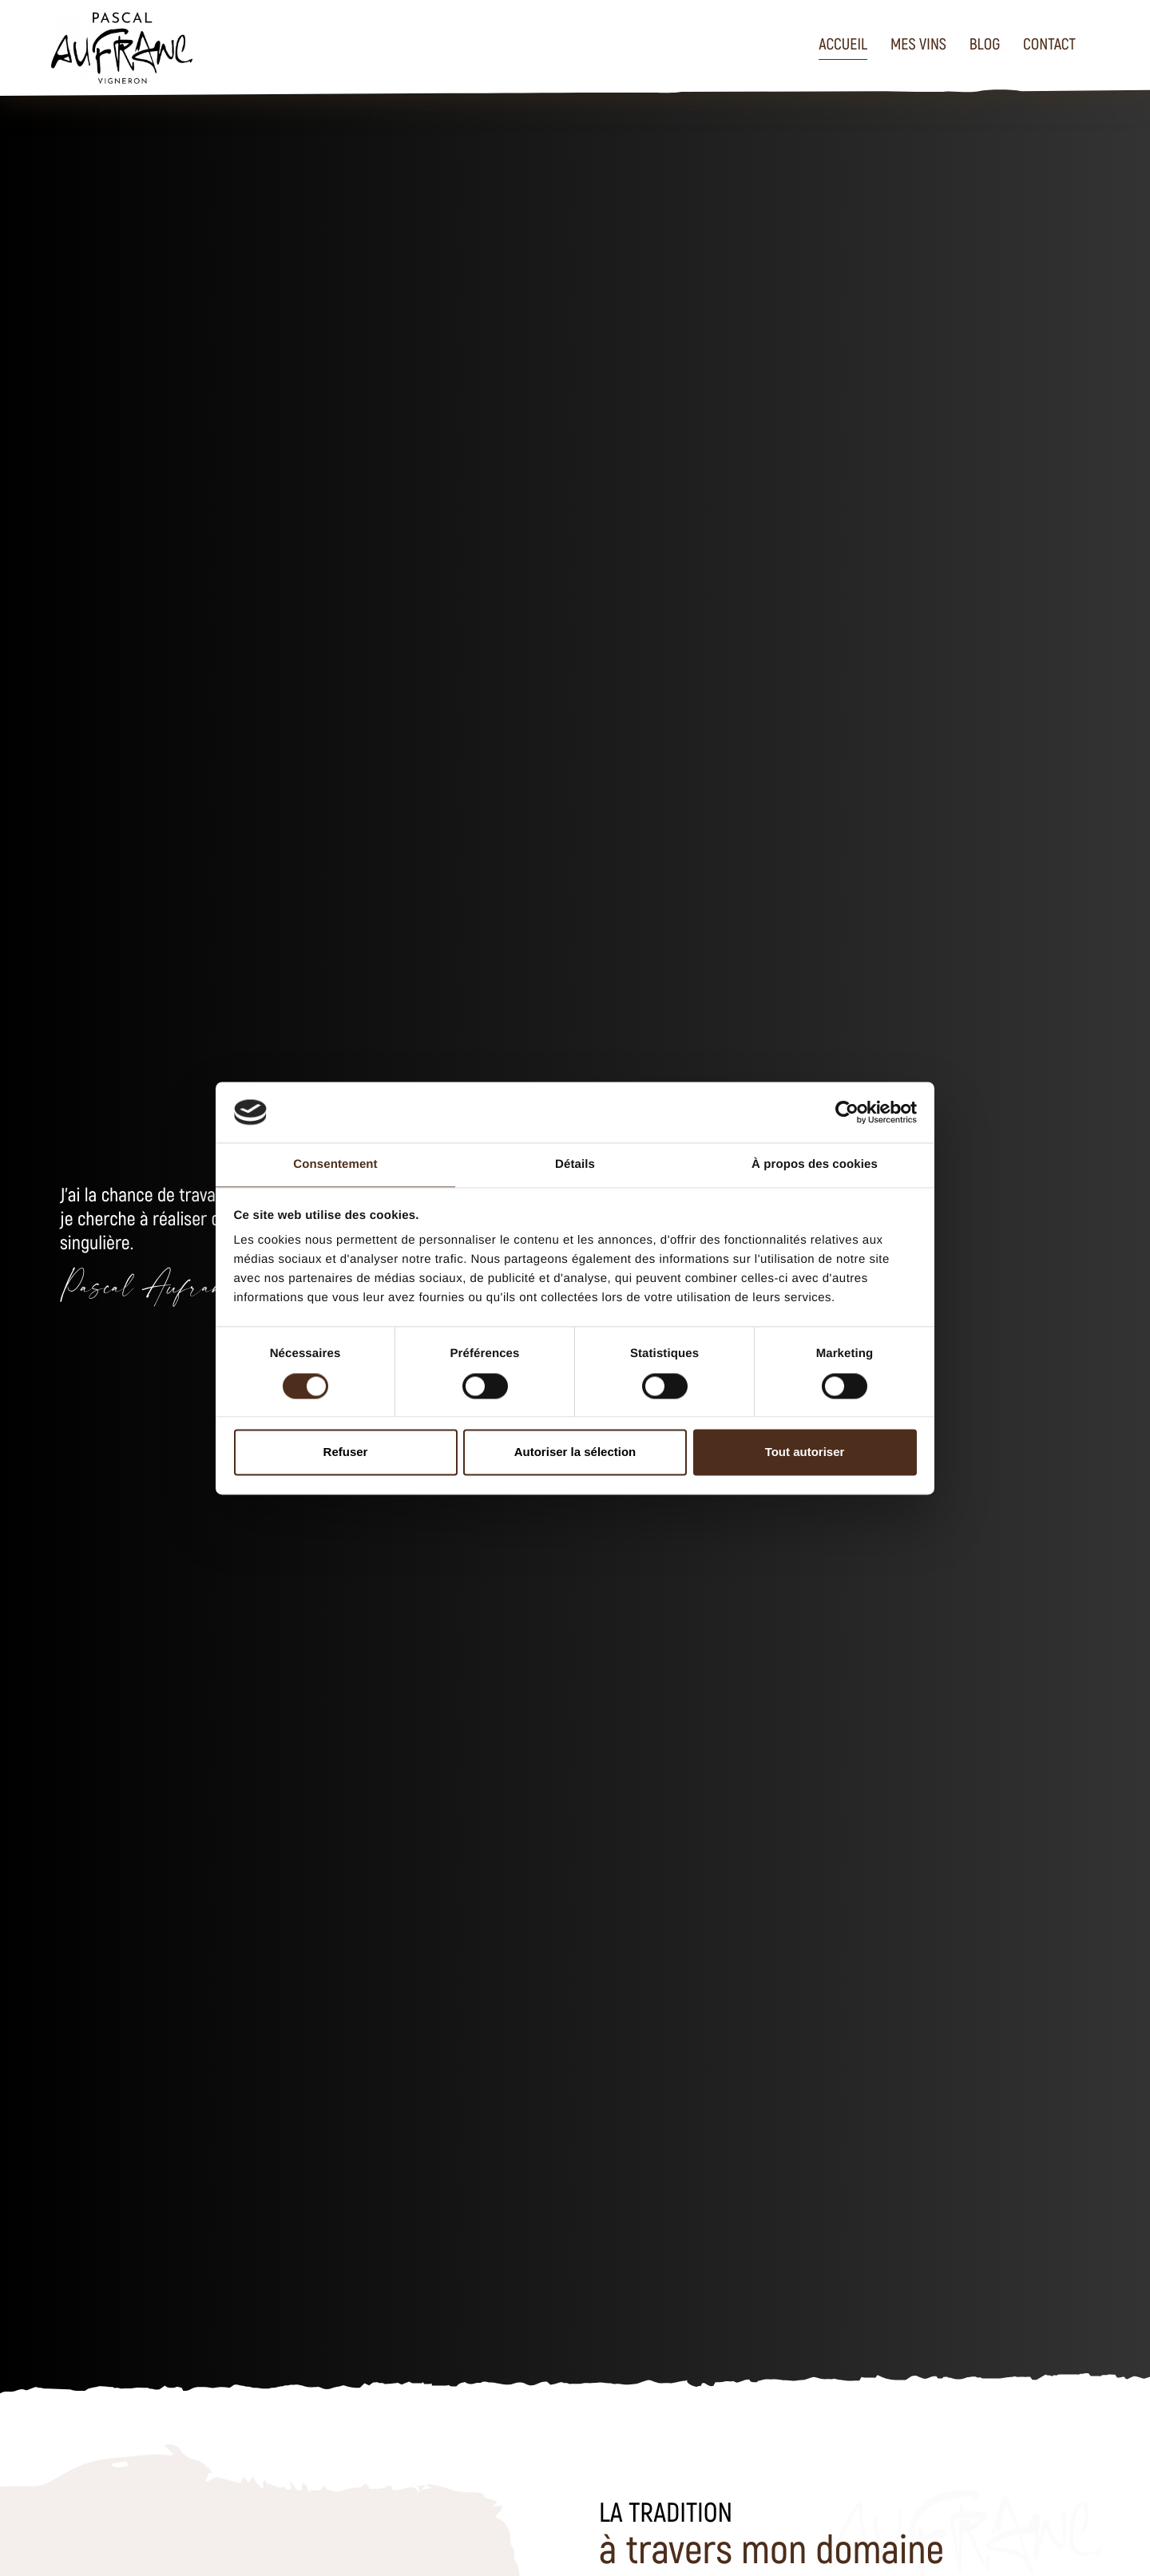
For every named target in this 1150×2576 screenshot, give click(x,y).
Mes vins (918, 43)
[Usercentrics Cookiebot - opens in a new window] (847, 1112)
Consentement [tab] (335, 1165)
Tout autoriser (805, 1452)
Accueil (843, 43)
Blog (985, 43)
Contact (1049, 43)
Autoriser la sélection (575, 1452)
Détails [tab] (575, 1165)
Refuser (345, 1452)
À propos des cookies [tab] (814, 1165)
